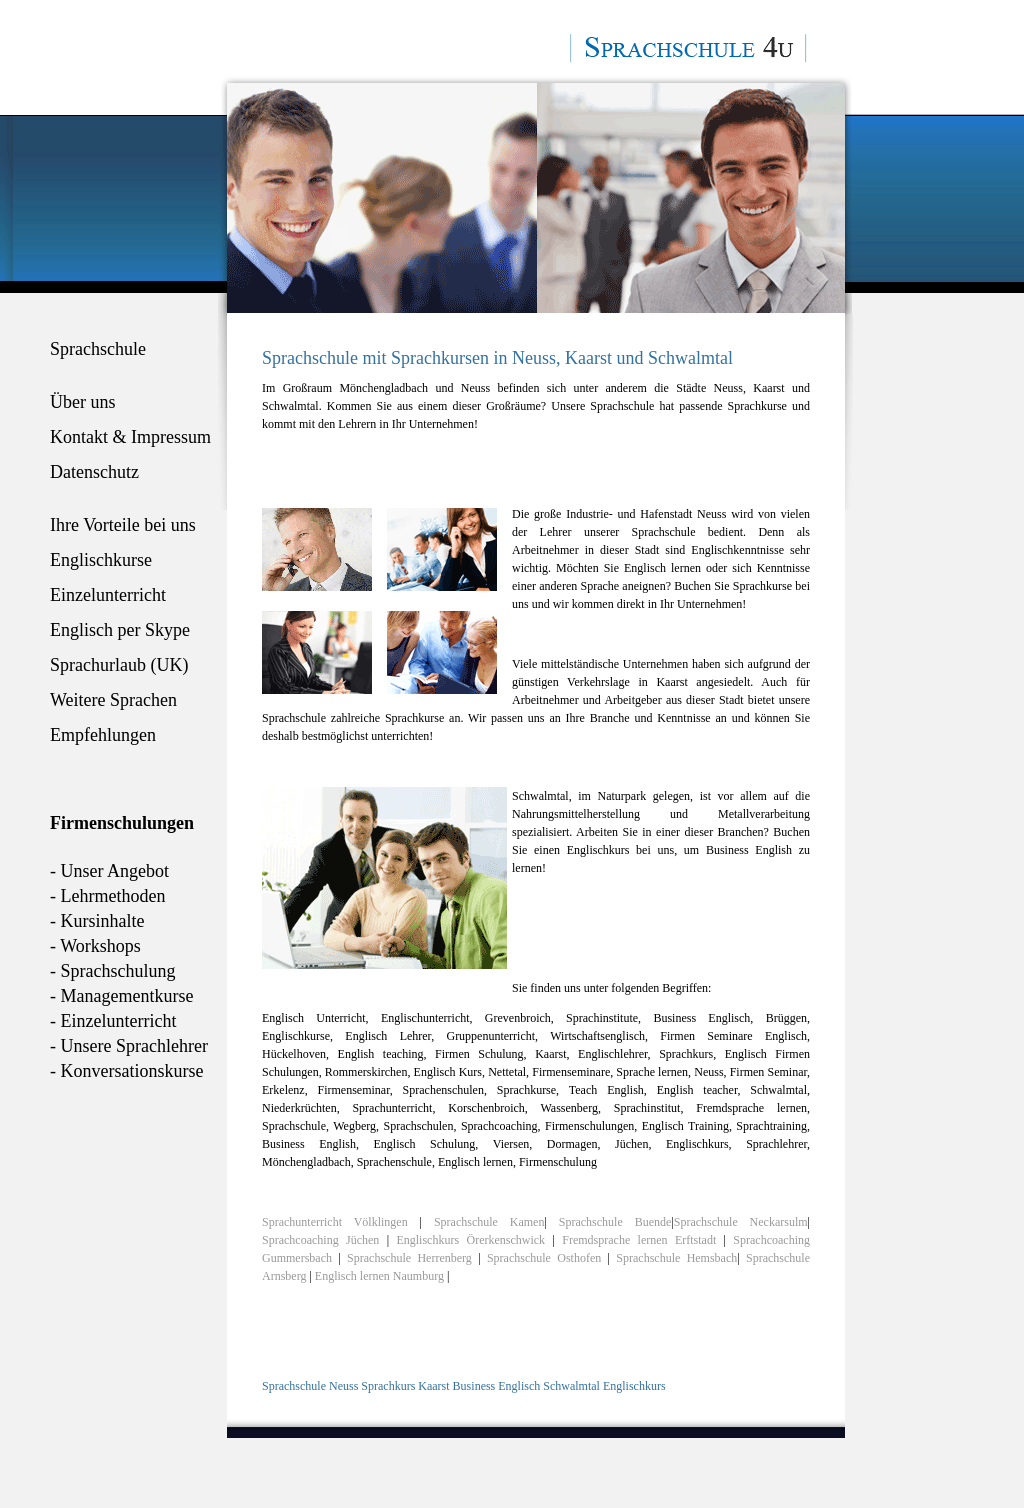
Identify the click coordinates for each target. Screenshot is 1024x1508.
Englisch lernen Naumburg (379, 1276)
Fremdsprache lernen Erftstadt (639, 1240)
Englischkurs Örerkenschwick (470, 1240)
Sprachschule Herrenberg (412, 1258)
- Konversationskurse (126, 1071)
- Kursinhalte (97, 921)
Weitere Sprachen (113, 700)
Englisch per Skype (120, 630)
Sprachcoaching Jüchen (320, 1240)
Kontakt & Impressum (130, 437)
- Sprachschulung (112, 971)
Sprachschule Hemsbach (676, 1258)
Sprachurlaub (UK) (119, 665)
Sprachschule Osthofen (547, 1258)
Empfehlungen (103, 735)
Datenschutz (94, 472)
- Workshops (95, 946)
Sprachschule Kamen (489, 1222)
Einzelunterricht (108, 595)
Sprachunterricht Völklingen (335, 1222)
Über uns (83, 402)
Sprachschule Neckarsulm (741, 1222)
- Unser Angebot (109, 871)
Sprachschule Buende (615, 1222)
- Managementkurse (121, 996)
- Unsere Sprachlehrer (129, 1046)
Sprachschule (98, 349)
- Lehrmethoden (107, 896)
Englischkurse (101, 560)
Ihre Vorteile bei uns (123, 525)
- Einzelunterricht (113, 1021)
